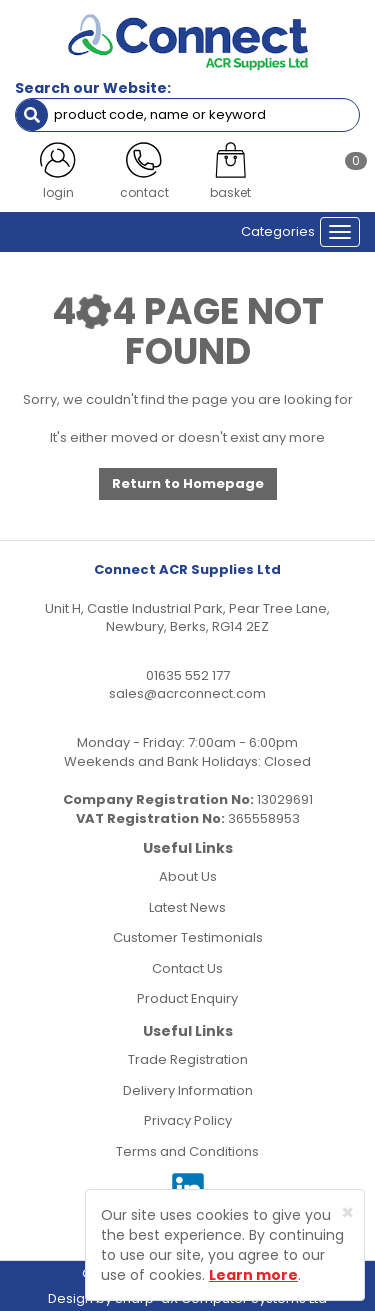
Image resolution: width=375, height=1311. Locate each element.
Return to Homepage (188, 483)
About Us (188, 876)
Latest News (187, 907)
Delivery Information (188, 1090)
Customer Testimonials (188, 937)
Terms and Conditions (187, 1151)
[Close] (347, 1212)
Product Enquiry (187, 998)
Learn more (253, 1275)
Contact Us (187, 968)
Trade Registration (188, 1059)
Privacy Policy (188, 1120)
